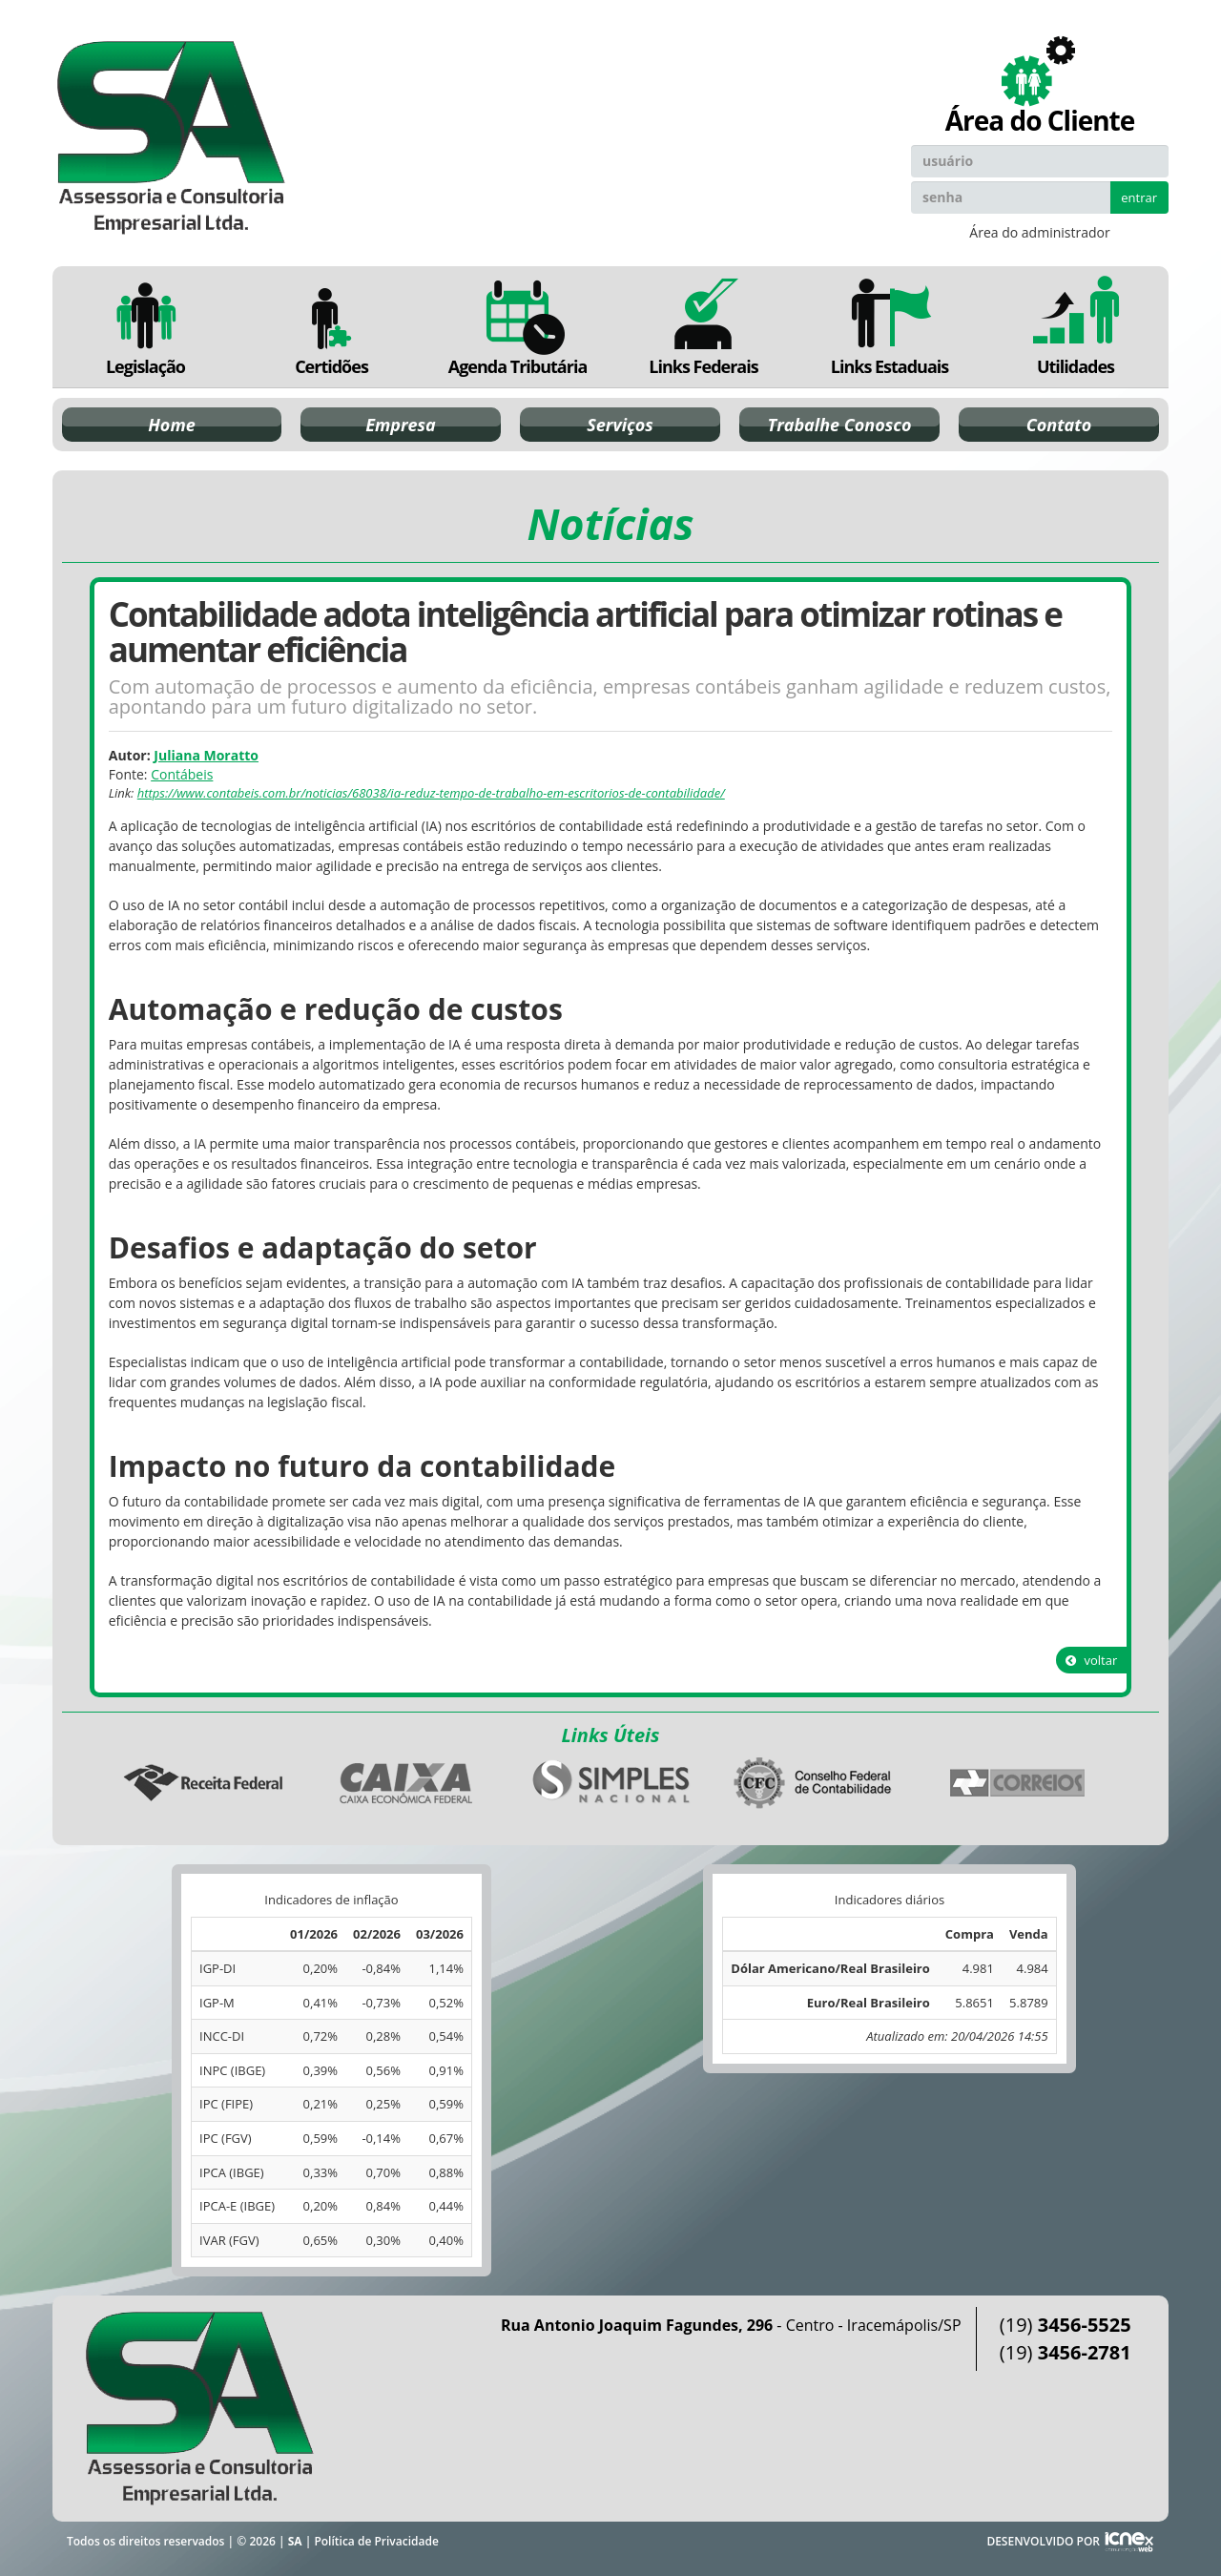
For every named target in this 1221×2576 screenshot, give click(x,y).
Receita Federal (203, 1783)
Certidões (331, 327)
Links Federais (703, 327)
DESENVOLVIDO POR (1043, 2541)
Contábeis (182, 774)
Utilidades (1076, 327)
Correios (1018, 1783)
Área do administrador (1039, 232)
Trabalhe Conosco (840, 424)
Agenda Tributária (517, 327)
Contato (1058, 424)
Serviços (619, 424)
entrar (1139, 197)
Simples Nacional (610, 1783)
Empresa (400, 424)
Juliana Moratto (206, 755)
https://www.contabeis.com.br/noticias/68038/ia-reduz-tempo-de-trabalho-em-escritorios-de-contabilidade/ (431, 792)
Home (171, 424)
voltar (1091, 1660)
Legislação (145, 327)
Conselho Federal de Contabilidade (814, 1783)
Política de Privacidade (376, 2541)
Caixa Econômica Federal (406, 1783)
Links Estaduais (889, 327)
